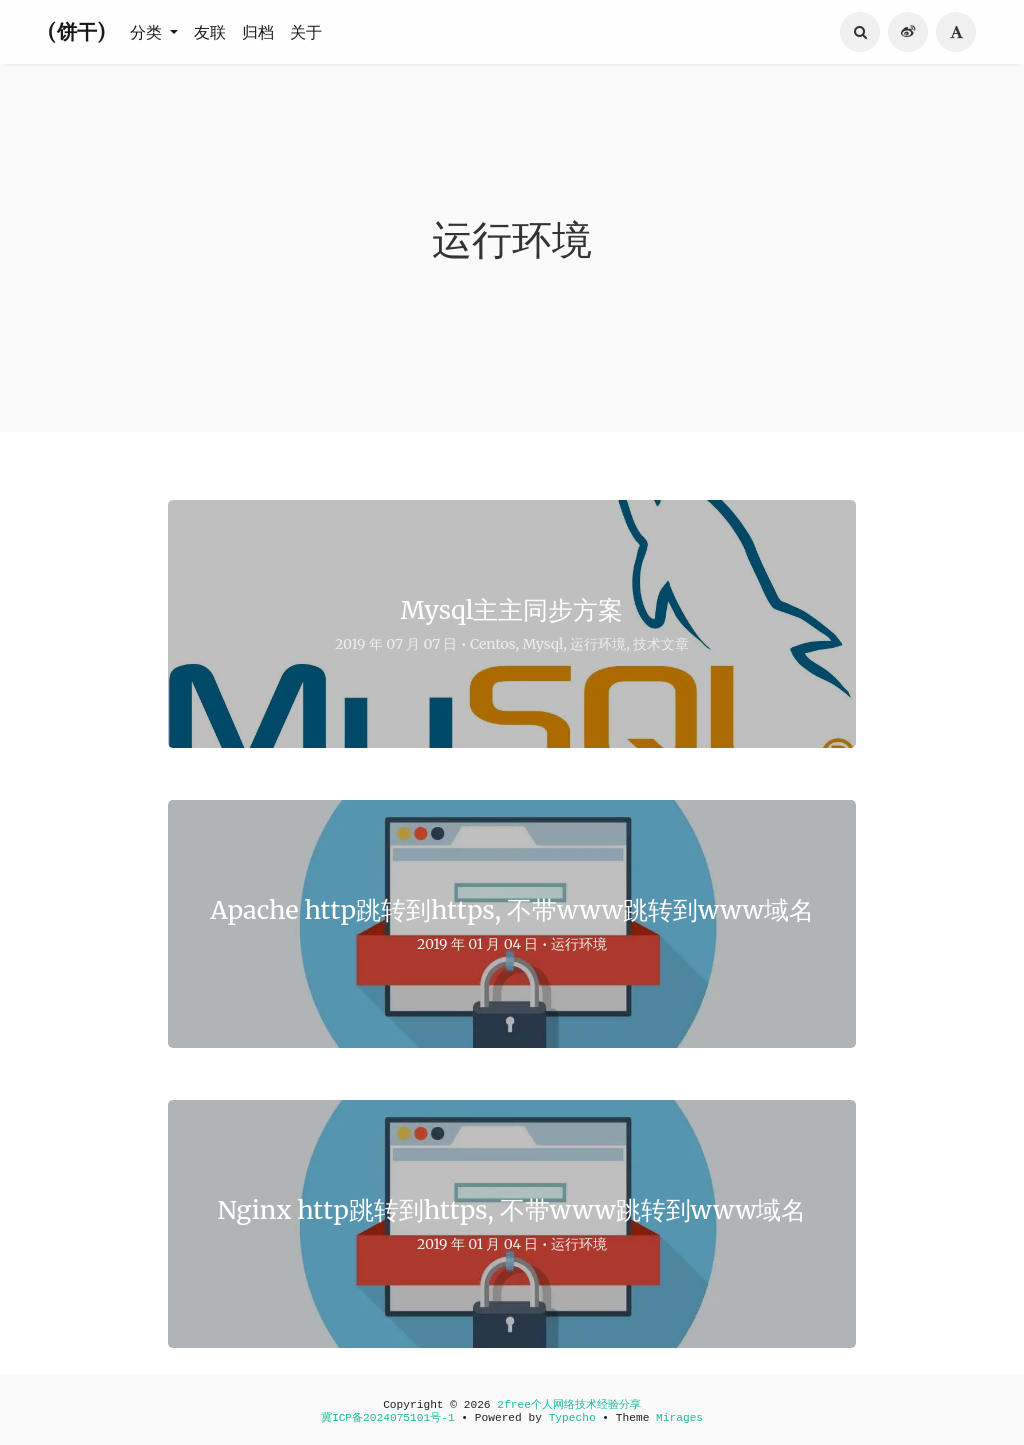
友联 (210, 32)
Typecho (572, 1418)
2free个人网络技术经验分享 (569, 1405)
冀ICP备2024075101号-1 (388, 1418)
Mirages (679, 1418)
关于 (306, 32)
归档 (258, 32)
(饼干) (77, 31)
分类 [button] (148, 32)
